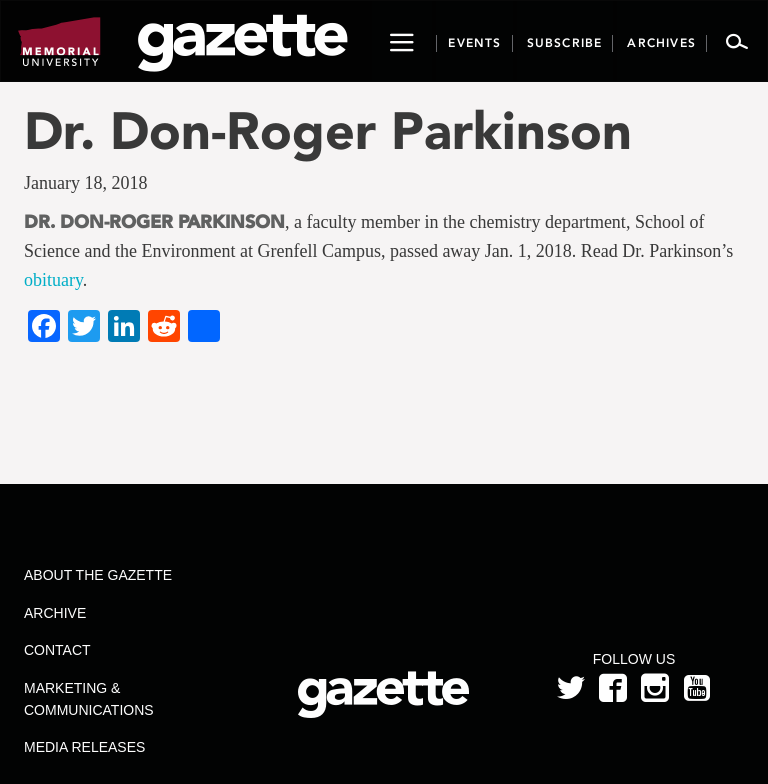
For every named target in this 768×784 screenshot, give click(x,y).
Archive (55, 613)
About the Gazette (98, 575)
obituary (53, 280)
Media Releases (84, 747)
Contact (57, 650)
